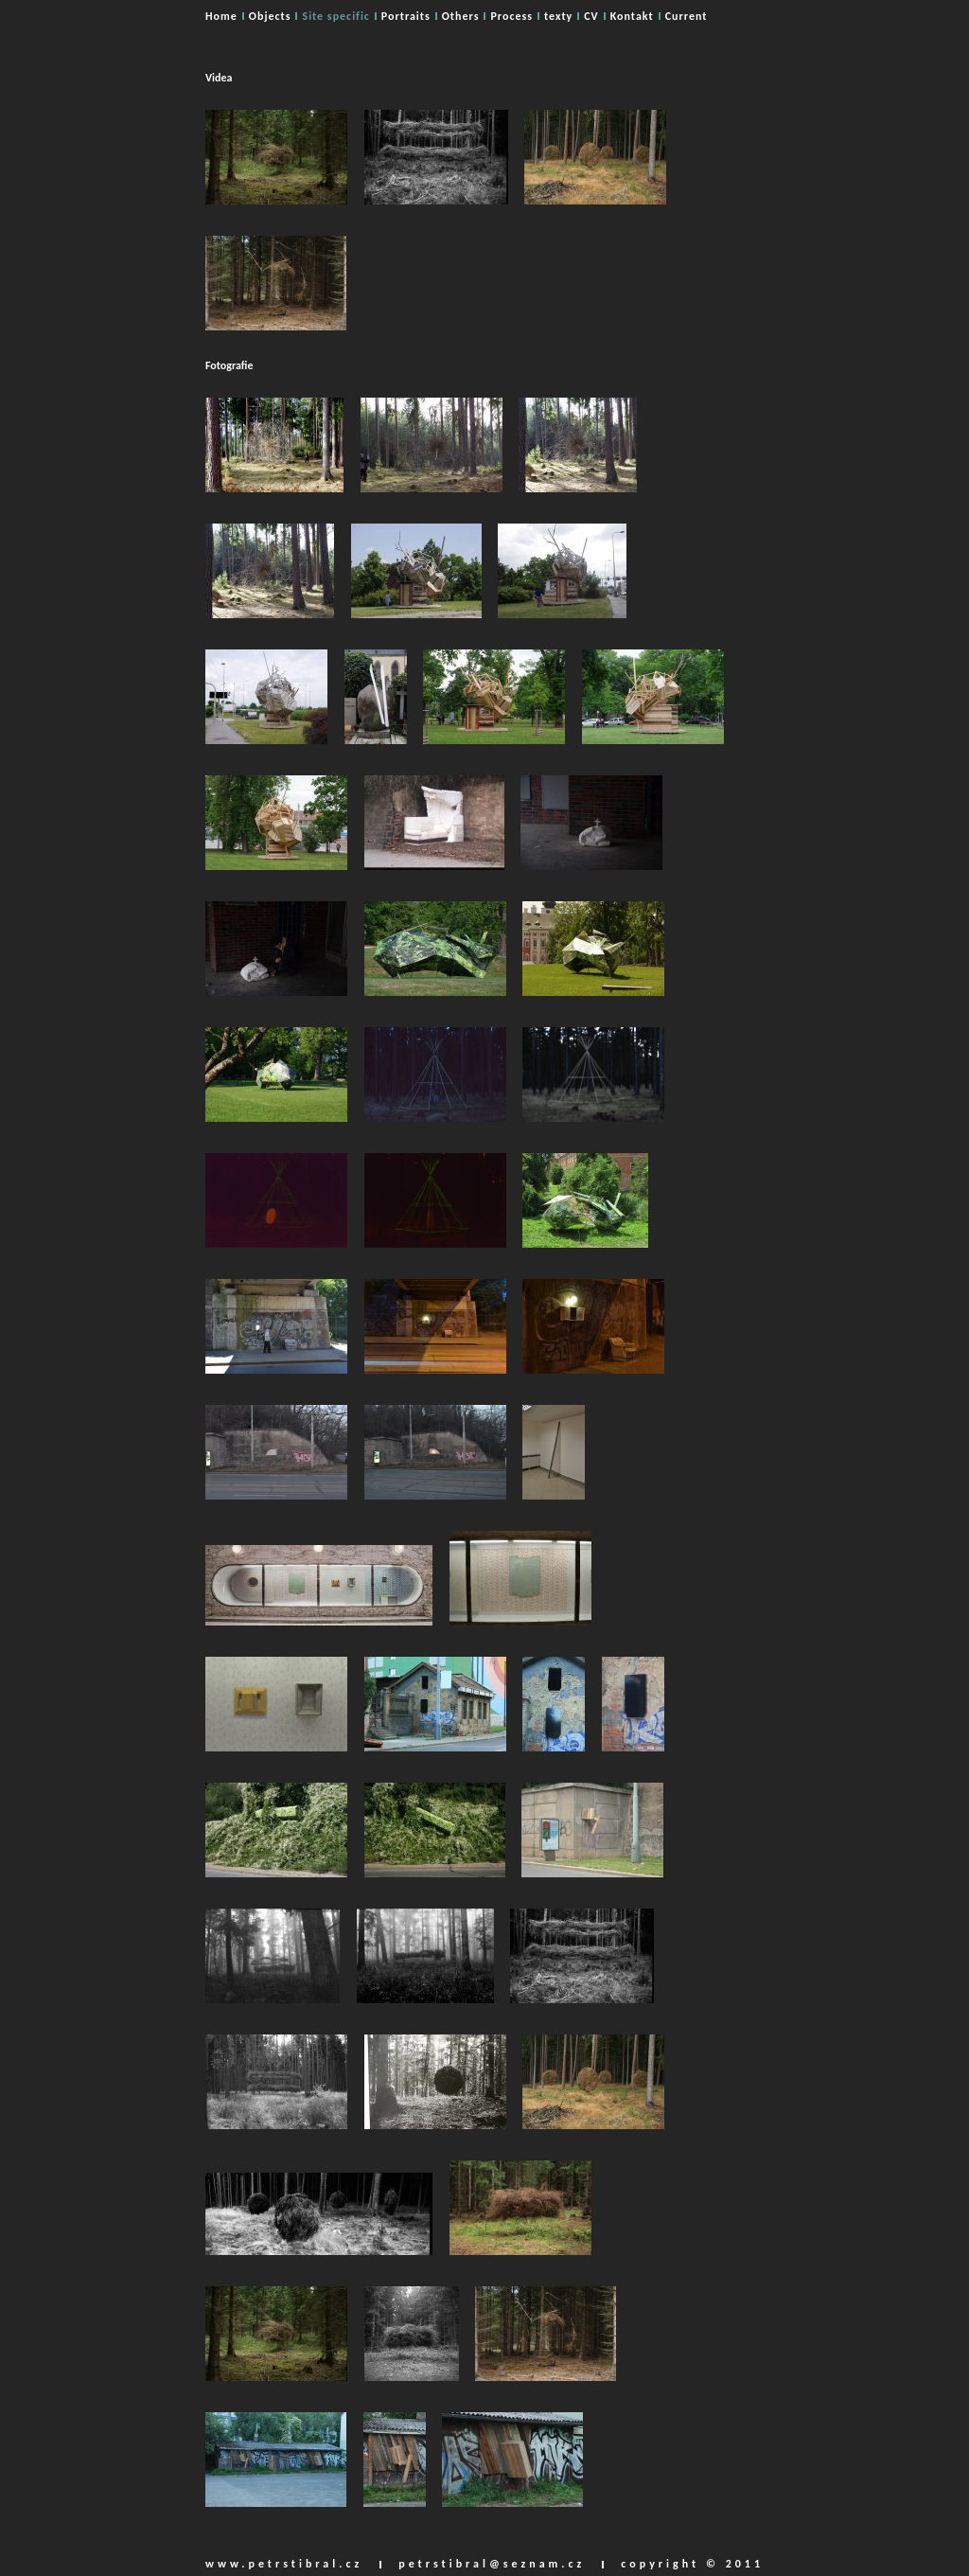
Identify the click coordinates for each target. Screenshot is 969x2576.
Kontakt (632, 16)
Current (686, 16)
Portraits (406, 16)
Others (461, 16)
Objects (270, 16)
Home (221, 16)
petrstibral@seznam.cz (491, 2563)
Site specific (335, 16)
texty (558, 16)
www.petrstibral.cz (283, 2563)
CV (591, 16)
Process (511, 16)
